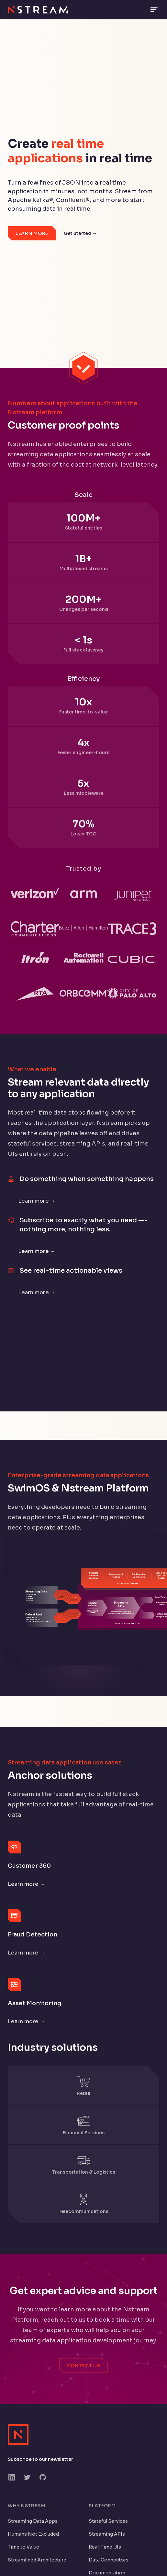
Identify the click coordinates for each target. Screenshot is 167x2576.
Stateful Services (108, 2521)
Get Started (80, 233)
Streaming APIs (107, 2534)
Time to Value (23, 2547)
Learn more (36, 1200)
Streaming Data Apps (33, 2521)
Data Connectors (108, 2560)
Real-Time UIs (105, 2547)
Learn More (32, 233)
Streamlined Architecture (37, 2560)
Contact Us (83, 2366)
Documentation (107, 2573)
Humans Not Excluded (33, 2534)
